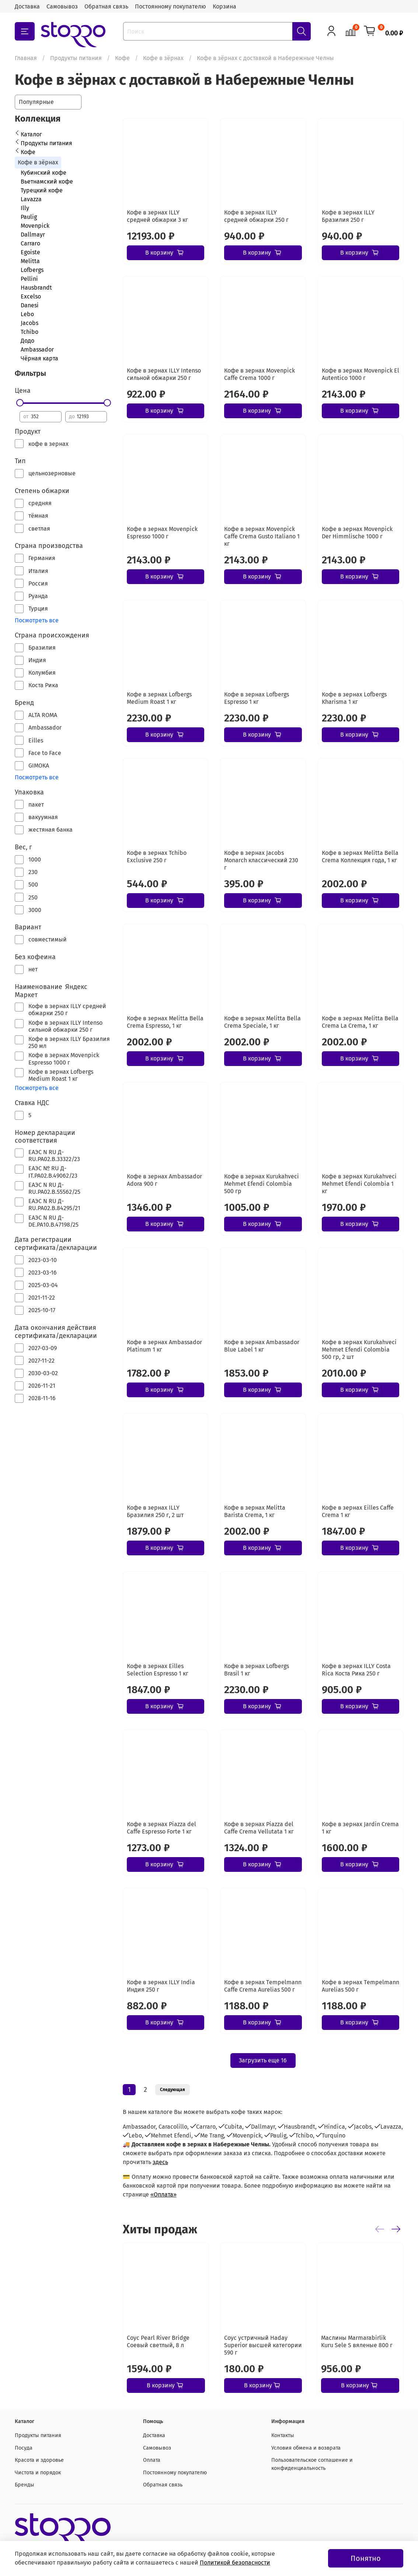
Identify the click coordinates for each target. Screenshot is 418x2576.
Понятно (366, 2558)
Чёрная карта (39, 358)
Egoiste (30, 252)
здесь (160, 2162)
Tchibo (29, 331)
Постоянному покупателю (170, 6)
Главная (26, 58)
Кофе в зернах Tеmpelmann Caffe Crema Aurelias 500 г (263, 1986)
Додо (27, 340)
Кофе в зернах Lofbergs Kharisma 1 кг (354, 698)
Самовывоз (62, 6)
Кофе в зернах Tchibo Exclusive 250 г (157, 856)
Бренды (24, 2485)
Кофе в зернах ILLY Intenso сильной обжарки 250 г (164, 374)
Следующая (172, 2089)
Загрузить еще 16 (263, 2060)
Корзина (224, 6)
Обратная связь (106, 6)
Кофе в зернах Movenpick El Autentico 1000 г (360, 374)
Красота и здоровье (39, 2460)
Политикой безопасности (235, 2562)
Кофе (122, 58)
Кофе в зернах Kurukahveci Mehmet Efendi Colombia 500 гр (261, 1184)
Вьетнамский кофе (47, 181)
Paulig (29, 216)
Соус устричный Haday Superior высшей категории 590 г (263, 2345)
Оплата (151, 2460)
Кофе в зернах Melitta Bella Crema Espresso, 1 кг (165, 1022)
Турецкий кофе (42, 190)
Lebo (27, 314)
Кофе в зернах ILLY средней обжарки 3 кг (157, 216)
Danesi (30, 305)
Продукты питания (76, 58)
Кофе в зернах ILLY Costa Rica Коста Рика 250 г (356, 1670)
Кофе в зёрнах (163, 58)
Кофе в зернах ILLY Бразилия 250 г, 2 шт (155, 1511)
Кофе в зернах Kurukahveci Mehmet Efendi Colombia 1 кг (359, 1184)
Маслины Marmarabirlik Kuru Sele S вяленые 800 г (357, 2341)
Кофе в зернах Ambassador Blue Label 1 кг (261, 1346)
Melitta (30, 261)
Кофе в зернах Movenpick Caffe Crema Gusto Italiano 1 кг (262, 536)
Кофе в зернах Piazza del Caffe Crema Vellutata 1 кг (259, 1828)
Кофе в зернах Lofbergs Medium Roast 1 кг (159, 698)
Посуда (23, 2448)
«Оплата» (163, 2194)
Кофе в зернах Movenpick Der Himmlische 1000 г (357, 532)
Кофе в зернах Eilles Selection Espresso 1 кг (157, 1670)
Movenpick (35, 225)
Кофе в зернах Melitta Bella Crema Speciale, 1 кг (262, 1022)
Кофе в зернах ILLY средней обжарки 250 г (256, 216)
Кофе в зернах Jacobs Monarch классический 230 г (261, 860)
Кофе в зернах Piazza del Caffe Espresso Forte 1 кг (161, 1828)
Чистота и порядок (38, 2473)
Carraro (30, 243)
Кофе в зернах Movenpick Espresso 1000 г (162, 532)
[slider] (19, 402)
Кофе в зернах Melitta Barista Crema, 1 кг (254, 1511)
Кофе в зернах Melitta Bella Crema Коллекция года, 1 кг (360, 856)
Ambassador (37, 349)
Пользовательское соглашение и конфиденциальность (312, 2464)
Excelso (31, 296)
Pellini (29, 278)
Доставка (27, 6)
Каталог (31, 134)
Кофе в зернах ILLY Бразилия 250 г (348, 216)
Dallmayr (33, 234)
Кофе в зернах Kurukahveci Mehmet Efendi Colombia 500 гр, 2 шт (359, 1349)
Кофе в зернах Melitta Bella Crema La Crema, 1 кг (360, 1022)
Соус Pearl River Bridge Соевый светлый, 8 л (158, 2341)
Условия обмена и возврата (306, 2448)
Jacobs (29, 322)
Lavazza (31, 199)
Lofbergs (32, 269)
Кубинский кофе (43, 172)
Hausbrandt (36, 287)
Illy (25, 208)
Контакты (282, 2435)
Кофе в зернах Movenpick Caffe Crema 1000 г (259, 374)
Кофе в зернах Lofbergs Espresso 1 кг (256, 698)
